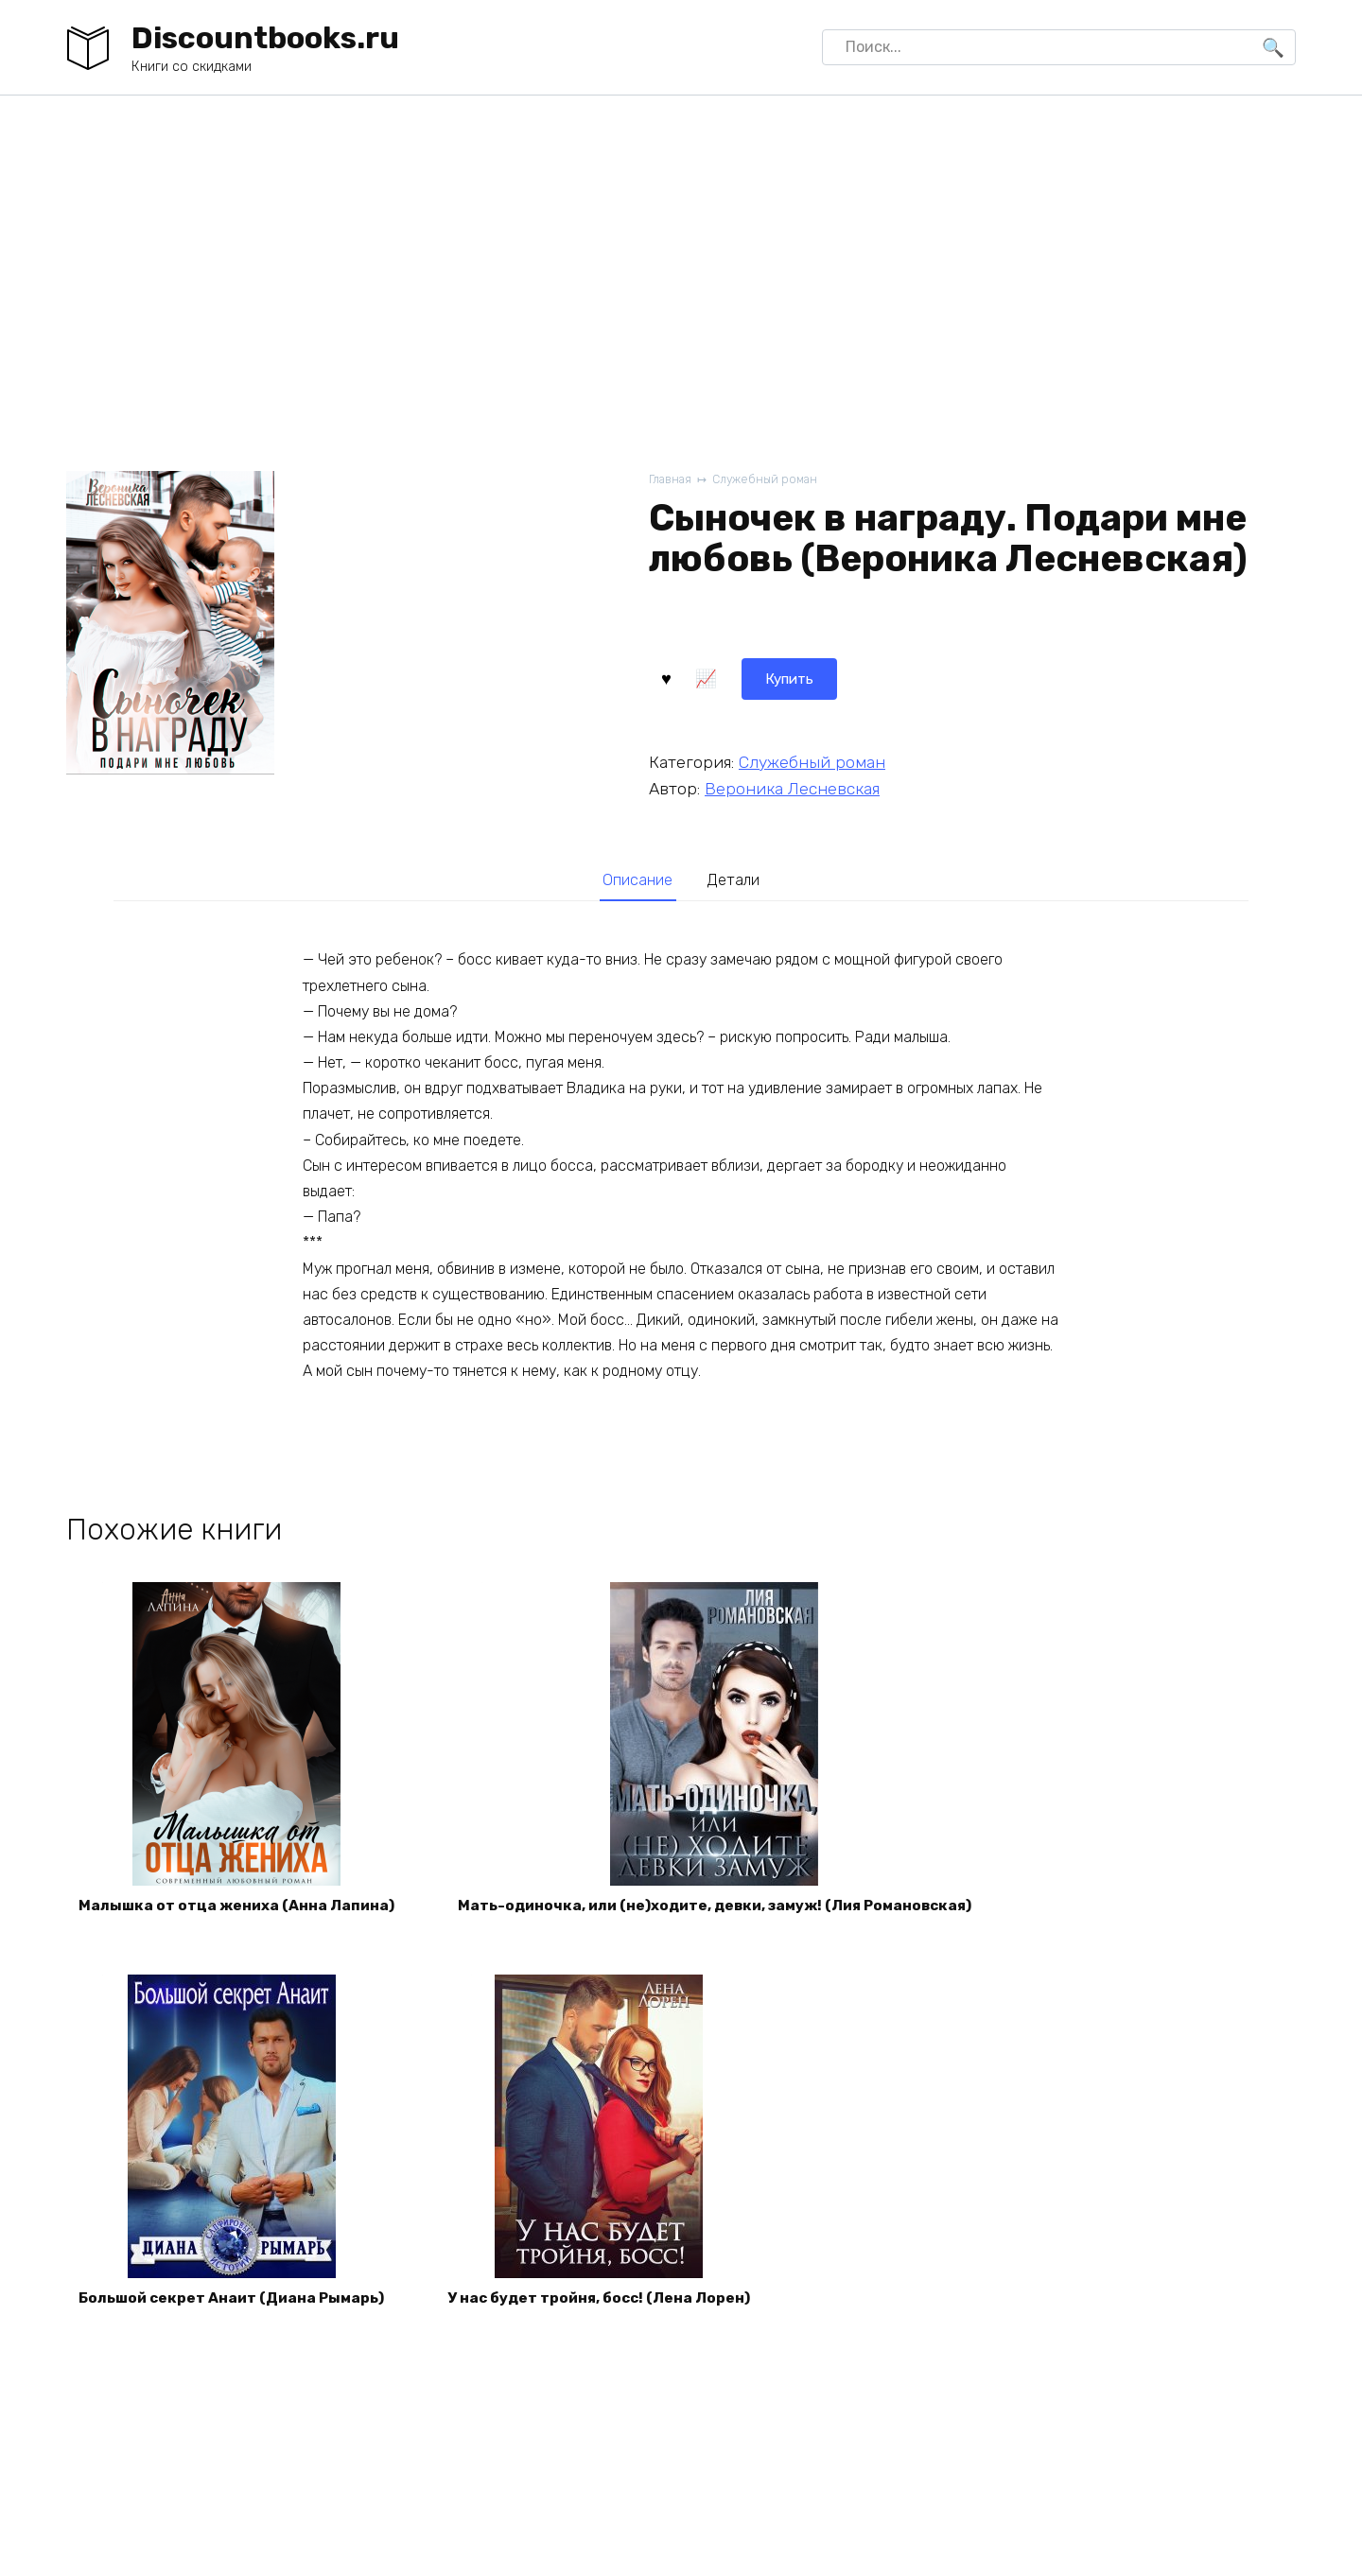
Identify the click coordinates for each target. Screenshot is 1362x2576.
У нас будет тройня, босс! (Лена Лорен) (614, 2307)
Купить (698, 677)
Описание (634, 880)
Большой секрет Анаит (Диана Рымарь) (236, 2307)
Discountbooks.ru (265, 38)
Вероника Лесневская (792, 786)
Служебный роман (770, 480)
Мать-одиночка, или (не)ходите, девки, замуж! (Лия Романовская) (732, 1910)
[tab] (635, 881)
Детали (736, 880)
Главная (671, 480)
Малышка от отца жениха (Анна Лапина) (240, 1910)
